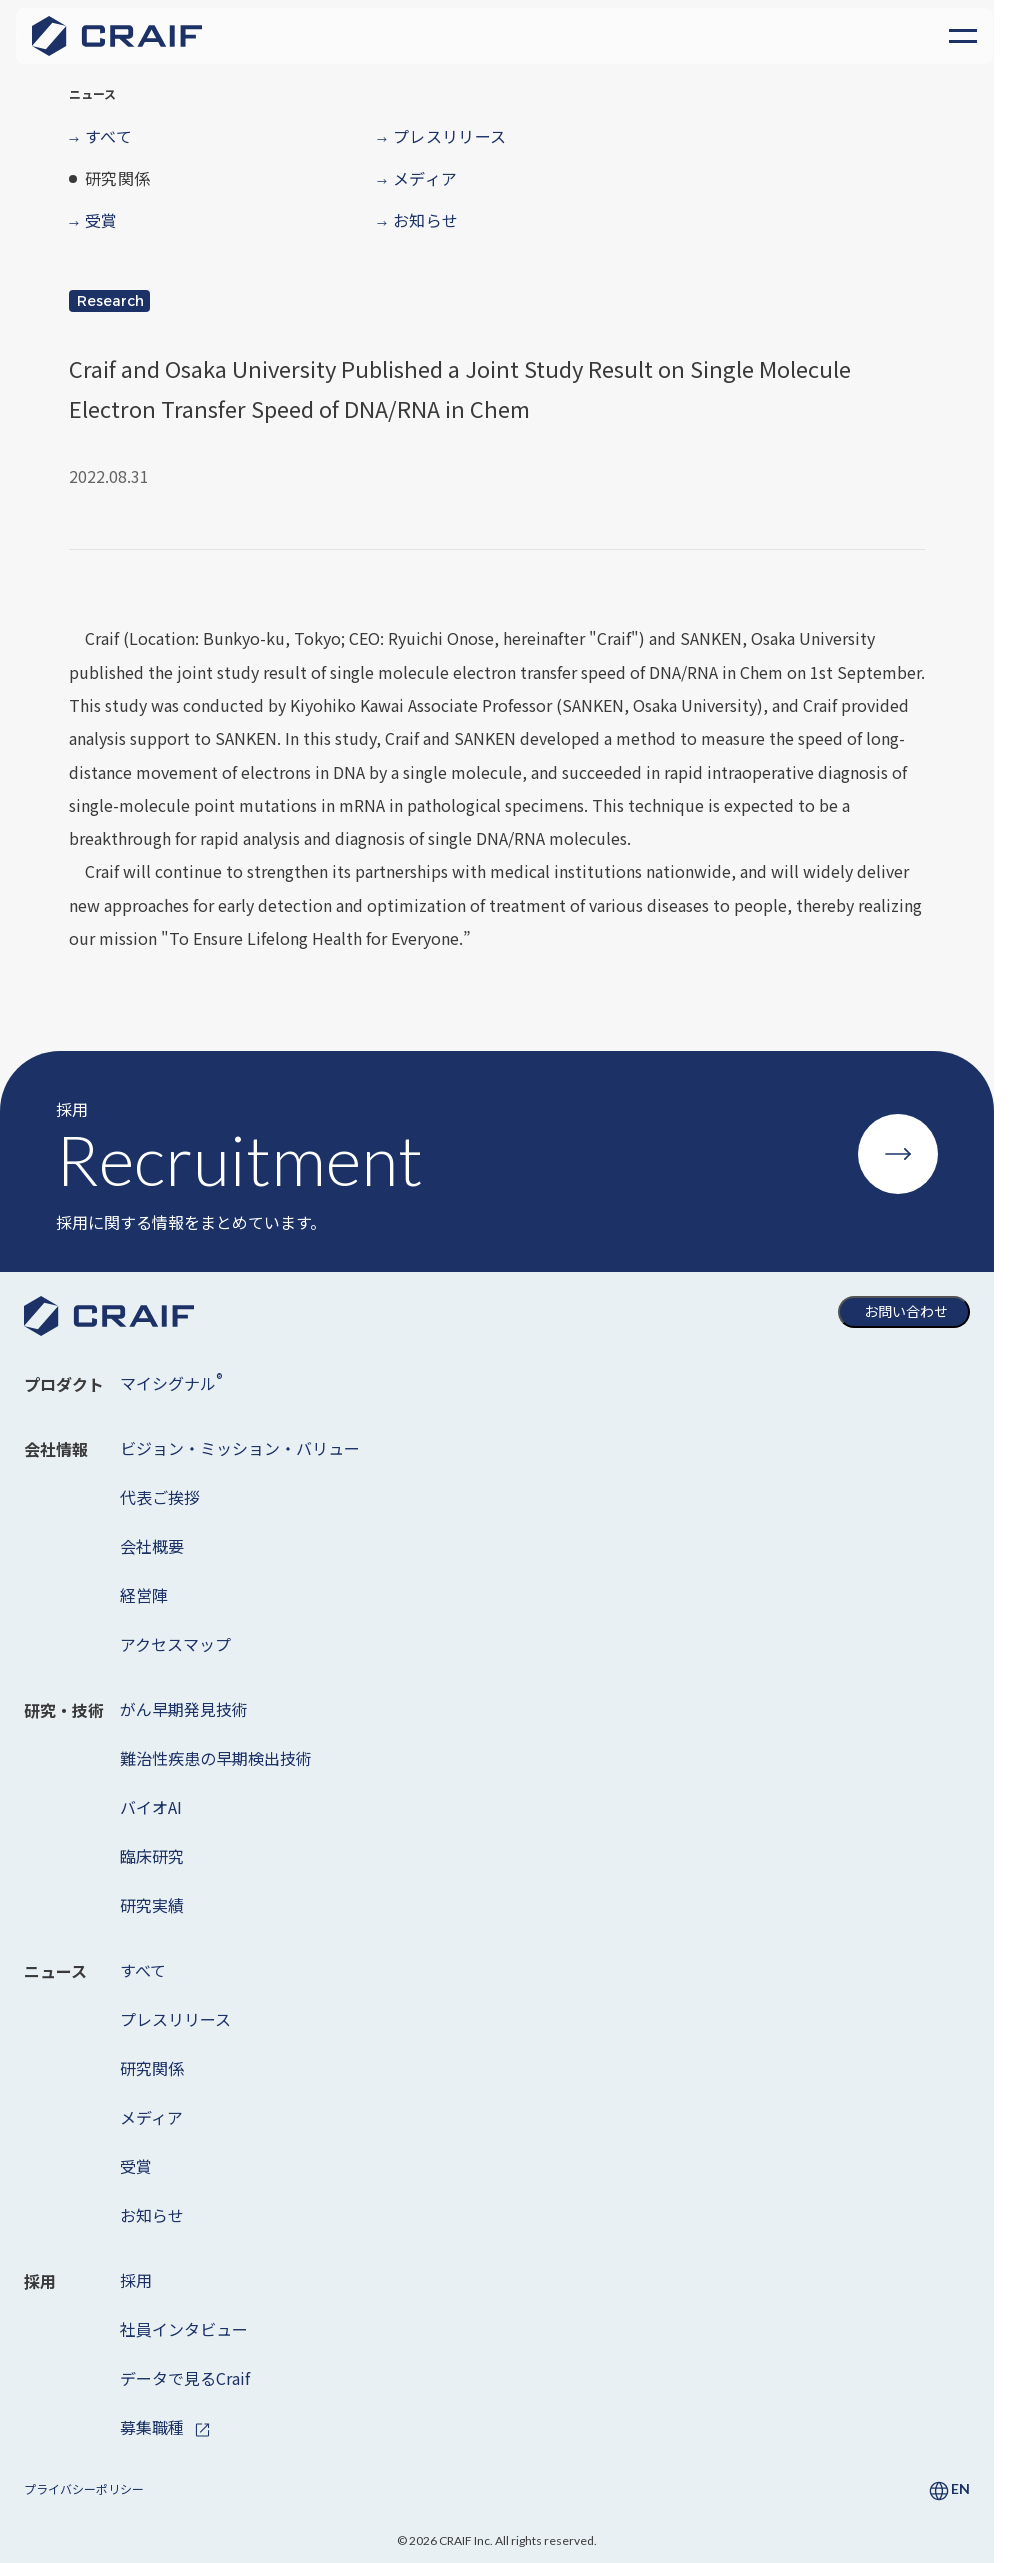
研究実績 (152, 1905)
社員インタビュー (184, 2329)
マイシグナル (171, 1382)
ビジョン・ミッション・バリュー (240, 1448)
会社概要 (152, 1546)
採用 (136, 2280)
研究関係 (152, 2068)
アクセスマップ (175, 1644)
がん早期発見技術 (184, 1709)
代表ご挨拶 (160, 1497)
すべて (143, 1970)
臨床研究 (152, 1856)
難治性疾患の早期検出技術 (216, 1758)
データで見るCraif (185, 2378)
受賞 (136, 2166)
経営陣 (144, 1595)
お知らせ (152, 2215)
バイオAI (151, 1807)
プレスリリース (175, 2019)
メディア (151, 2117)
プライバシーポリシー (84, 2488)
